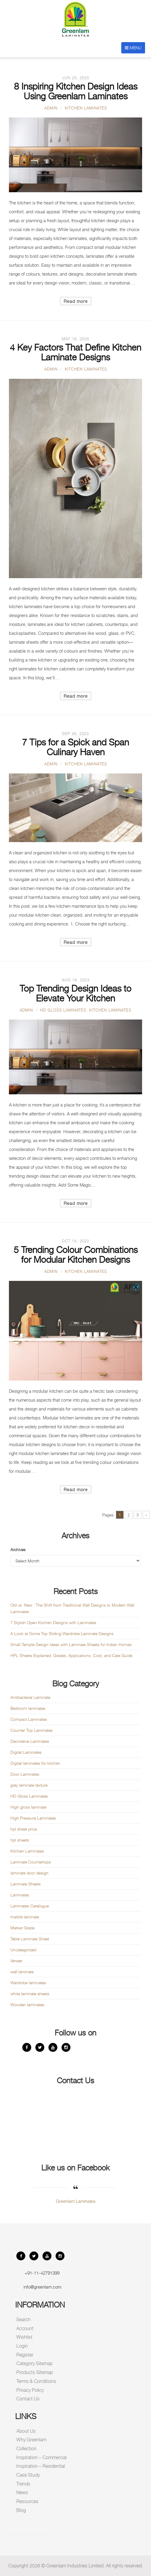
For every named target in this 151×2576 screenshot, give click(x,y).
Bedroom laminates (27, 1708)
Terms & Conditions (36, 2381)
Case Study (28, 2475)
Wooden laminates (27, 2004)
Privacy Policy (30, 2390)
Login (22, 2346)
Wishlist (24, 2337)
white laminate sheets (29, 1993)
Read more (76, 301)
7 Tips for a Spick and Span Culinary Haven (75, 747)
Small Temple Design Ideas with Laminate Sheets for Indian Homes (71, 1644)
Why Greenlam (31, 2440)
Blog (21, 2510)
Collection (26, 2448)
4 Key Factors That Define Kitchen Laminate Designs (75, 352)
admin (51, 108)
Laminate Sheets (25, 1883)
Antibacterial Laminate (30, 1697)
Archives (18, 1549)
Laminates (19, 1894)
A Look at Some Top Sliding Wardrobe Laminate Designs (62, 1633)
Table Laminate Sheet (29, 1938)
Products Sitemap (34, 2372)
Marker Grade (22, 1927)
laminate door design (29, 1872)
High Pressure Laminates (33, 1817)
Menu (133, 47)
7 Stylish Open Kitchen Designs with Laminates (53, 1622)
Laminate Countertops (30, 1861)
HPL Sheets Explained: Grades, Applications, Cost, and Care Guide (71, 1655)
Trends (23, 2484)
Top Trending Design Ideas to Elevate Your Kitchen (75, 993)
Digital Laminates (26, 1752)
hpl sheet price (23, 1828)
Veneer (16, 1960)
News (22, 2492)
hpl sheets (19, 1839)
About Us (26, 2431)
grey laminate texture (29, 1785)
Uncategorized (23, 1949)
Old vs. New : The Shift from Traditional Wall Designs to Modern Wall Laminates (72, 1608)
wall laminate (22, 1971)
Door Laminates (24, 1774)
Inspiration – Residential (40, 2466)
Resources (27, 2501)
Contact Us (28, 2399)
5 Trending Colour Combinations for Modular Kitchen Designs (76, 1254)
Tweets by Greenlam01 (26, 2528)
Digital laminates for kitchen (35, 1763)
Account (25, 2328)
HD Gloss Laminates (63, 1010)
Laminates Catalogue (29, 1905)
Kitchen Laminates (86, 108)
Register (24, 2355)
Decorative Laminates (29, 1741)
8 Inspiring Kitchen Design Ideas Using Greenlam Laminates (75, 91)
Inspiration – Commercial (41, 2457)
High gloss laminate (28, 1806)
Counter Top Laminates (31, 1730)
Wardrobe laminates (28, 1982)
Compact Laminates (28, 1719)
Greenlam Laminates (75, 2201)
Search (23, 2319)
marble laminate (24, 1916)
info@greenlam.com (42, 2286)
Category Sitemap (34, 2363)
